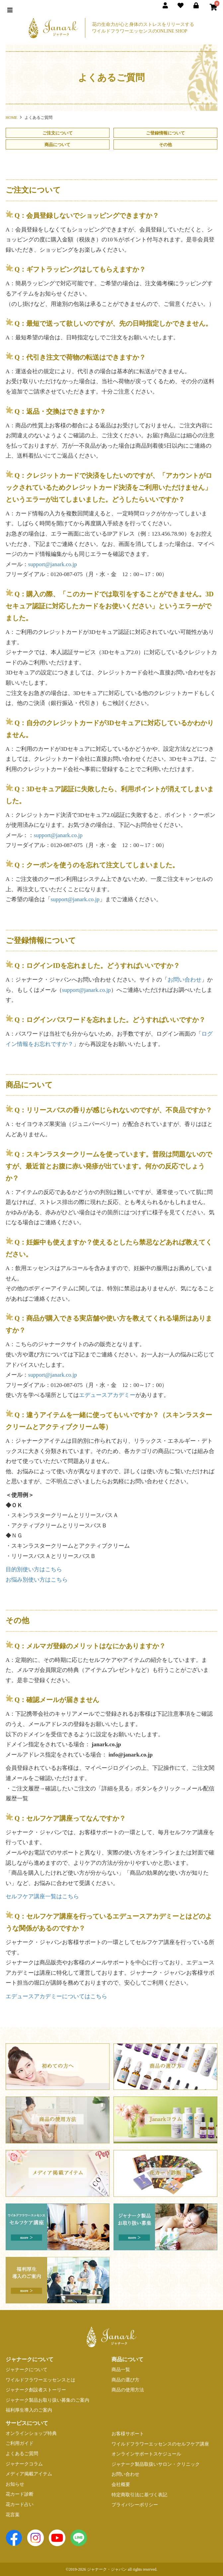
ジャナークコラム (24, 2463)
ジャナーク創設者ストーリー (36, 2389)
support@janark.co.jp (52, 564)
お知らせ (15, 2484)
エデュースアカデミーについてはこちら (56, 1996)
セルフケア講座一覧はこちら (42, 1896)
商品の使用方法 (128, 2389)
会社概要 (121, 2484)
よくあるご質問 (22, 2453)
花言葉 (13, 2514)
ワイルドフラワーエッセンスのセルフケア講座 (160, 2444)
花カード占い (20, 2504)
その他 (165, 144)
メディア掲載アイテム (29, 2473)
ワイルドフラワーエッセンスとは (40, 2379)
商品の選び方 (125, 2379)
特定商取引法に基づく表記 (139, 2494)
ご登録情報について (165, 132)
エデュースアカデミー (107, 1395)
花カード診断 (20, 2494)
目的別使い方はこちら (34, 1569)
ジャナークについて (26, 2369)
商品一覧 (121, 2369)
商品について (57, 144)
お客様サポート (128, 2433)
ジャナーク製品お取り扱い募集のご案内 (47, 2400)
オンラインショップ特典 (31, 2433)
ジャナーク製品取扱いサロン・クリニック (156, 2464)
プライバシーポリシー (135, 2504)
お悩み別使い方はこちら (37, 1580)
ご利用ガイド (20, 2443)
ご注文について (57, 132)
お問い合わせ (184, 980)
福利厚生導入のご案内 (29, 2410)
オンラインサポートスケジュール (146, 2453)
